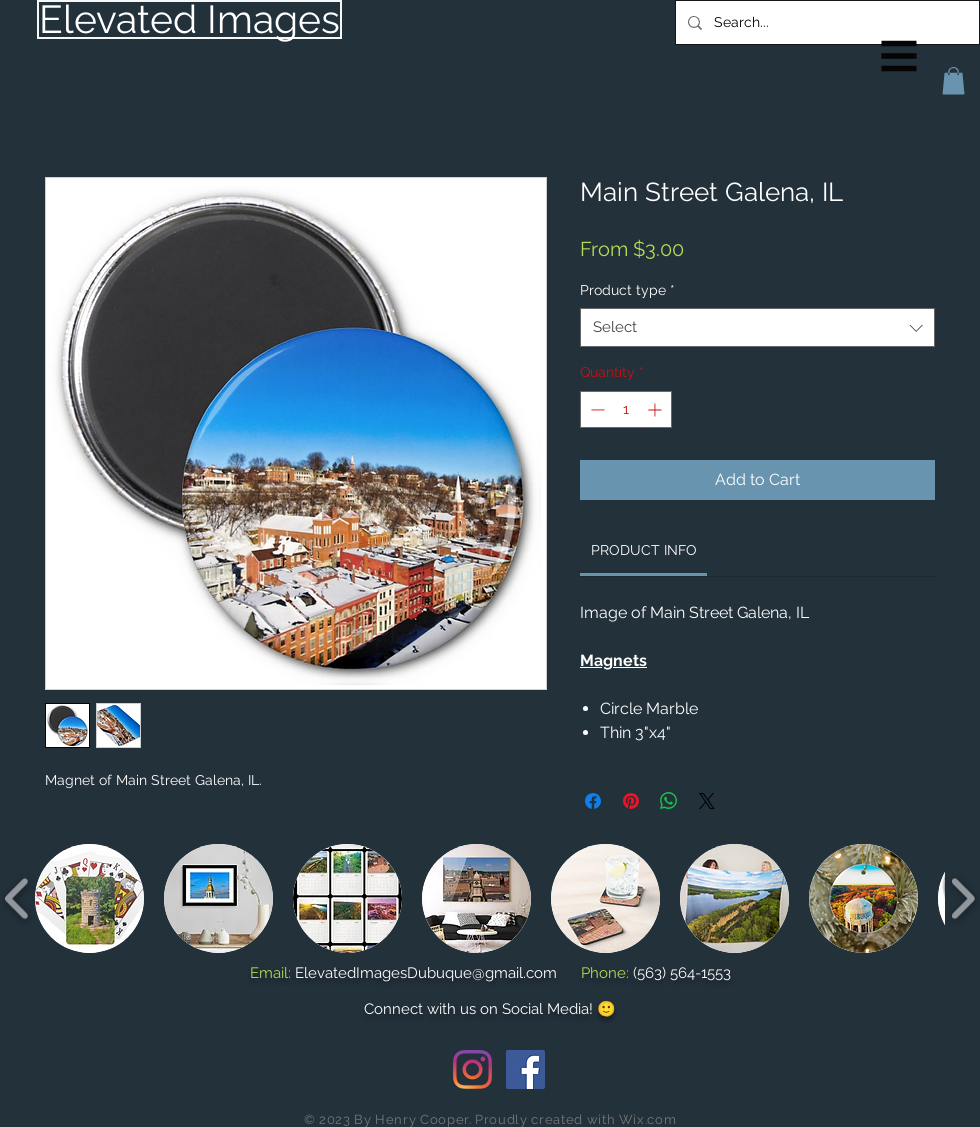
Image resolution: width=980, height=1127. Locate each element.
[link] (644, 550)
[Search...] (825, 22)
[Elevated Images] (189, 19)
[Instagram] (472, 1069)
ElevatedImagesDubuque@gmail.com (426, 973)
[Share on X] (707, 801)
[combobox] (757, 327)
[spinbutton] (626, 409)
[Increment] (656, 409)
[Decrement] (595, 409)
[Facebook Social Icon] (525, 1069)
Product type (627, 290)
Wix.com (648, 1119)
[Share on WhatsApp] (669, 801)
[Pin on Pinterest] (631, 801)
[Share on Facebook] (593, 801)
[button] (899, 56)
